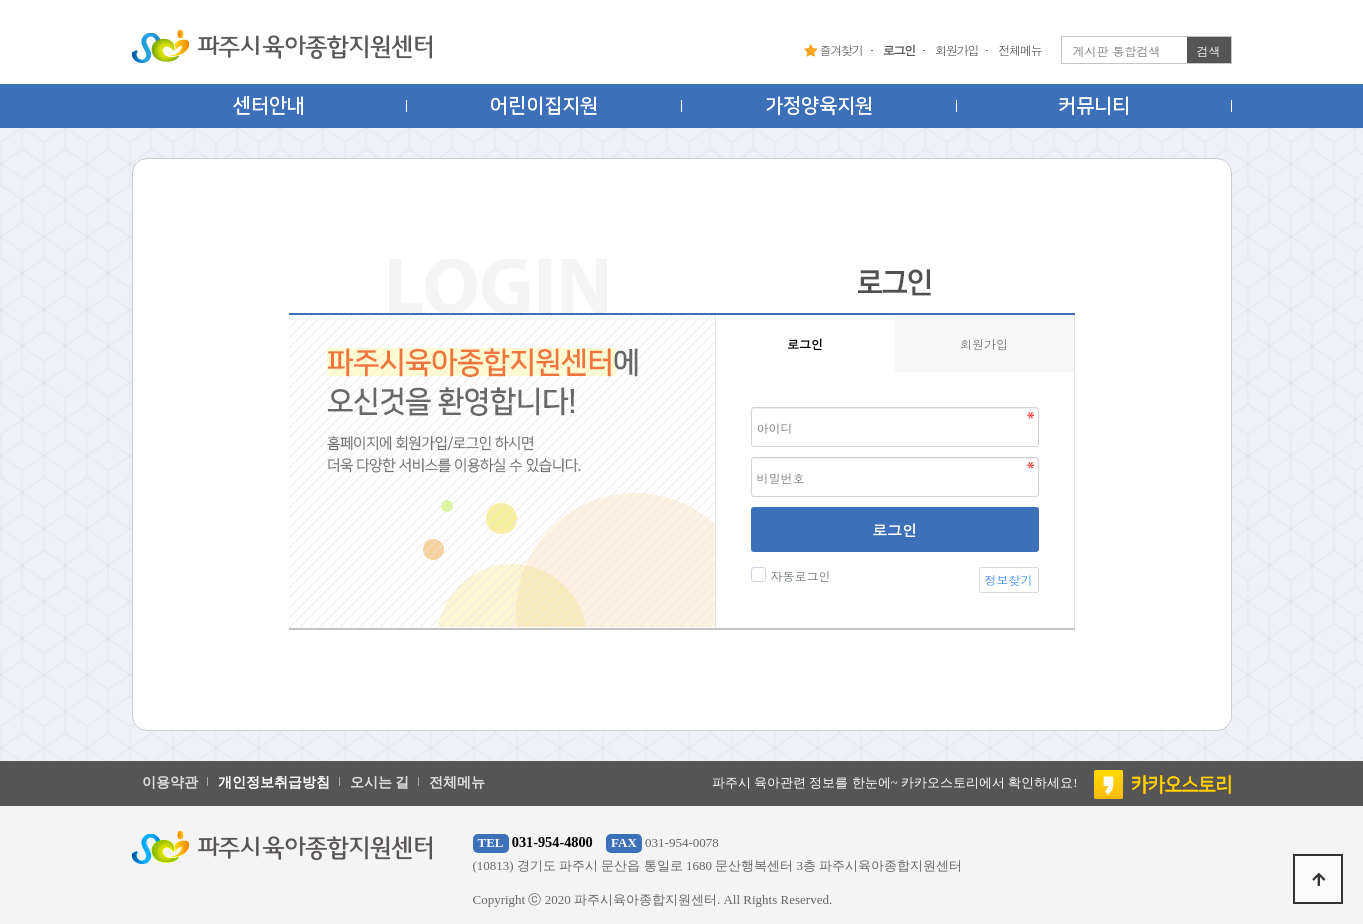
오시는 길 (380, 782)
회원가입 (956, 49)
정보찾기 (1009, 579)
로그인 (894, 529)
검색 (1209, 50)
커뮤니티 (1094, 106)
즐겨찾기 (833, 49)
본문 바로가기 (0, 0)
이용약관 (170, 782)
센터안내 (269, 106)
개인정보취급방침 (274, 782)
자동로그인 (798, 575)
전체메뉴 (1019, 49)
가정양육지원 (819, 106)
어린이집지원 (544, 106)
